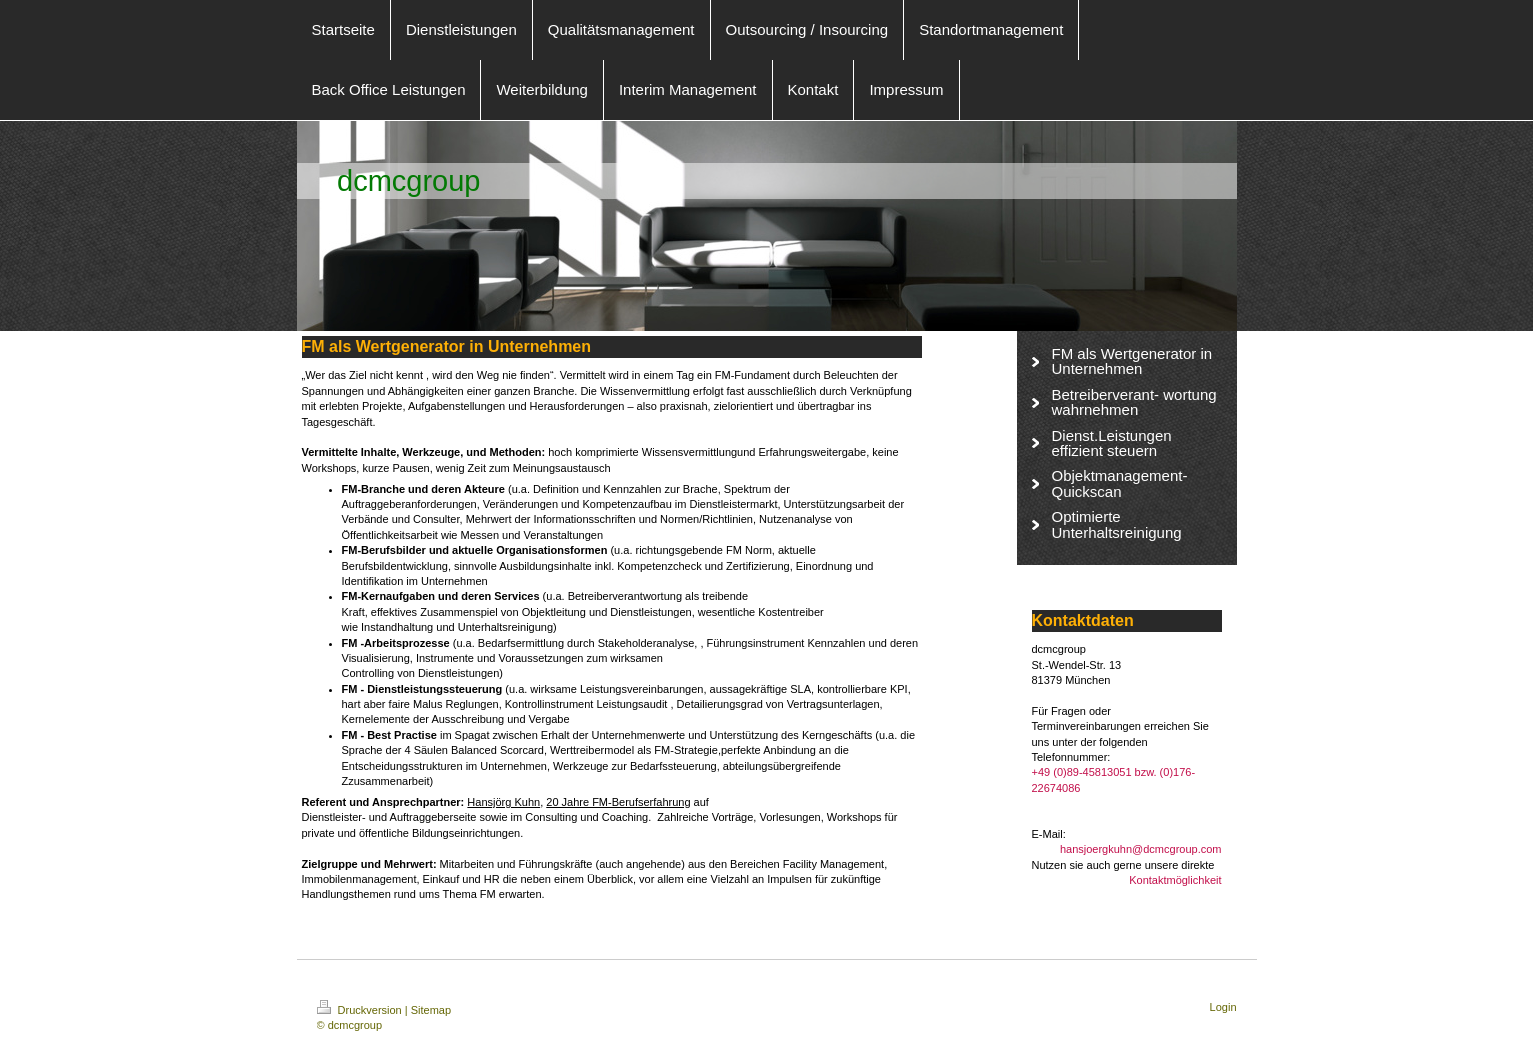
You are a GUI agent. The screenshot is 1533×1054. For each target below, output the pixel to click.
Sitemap (431, 1010)
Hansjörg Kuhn (503, 802)
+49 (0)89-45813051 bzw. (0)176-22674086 (1114, 779)
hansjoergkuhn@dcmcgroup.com (1141, 849)
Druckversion (361, 1010)
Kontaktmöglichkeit (1175, 880)
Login (1223, 1007)
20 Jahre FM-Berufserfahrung (618, 802)
